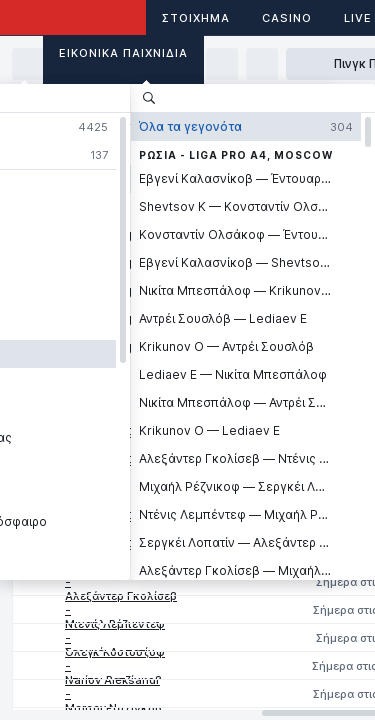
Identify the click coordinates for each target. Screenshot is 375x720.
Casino (287, 18)
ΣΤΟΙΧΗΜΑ (196, 18)
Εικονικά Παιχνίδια (123, 53)
